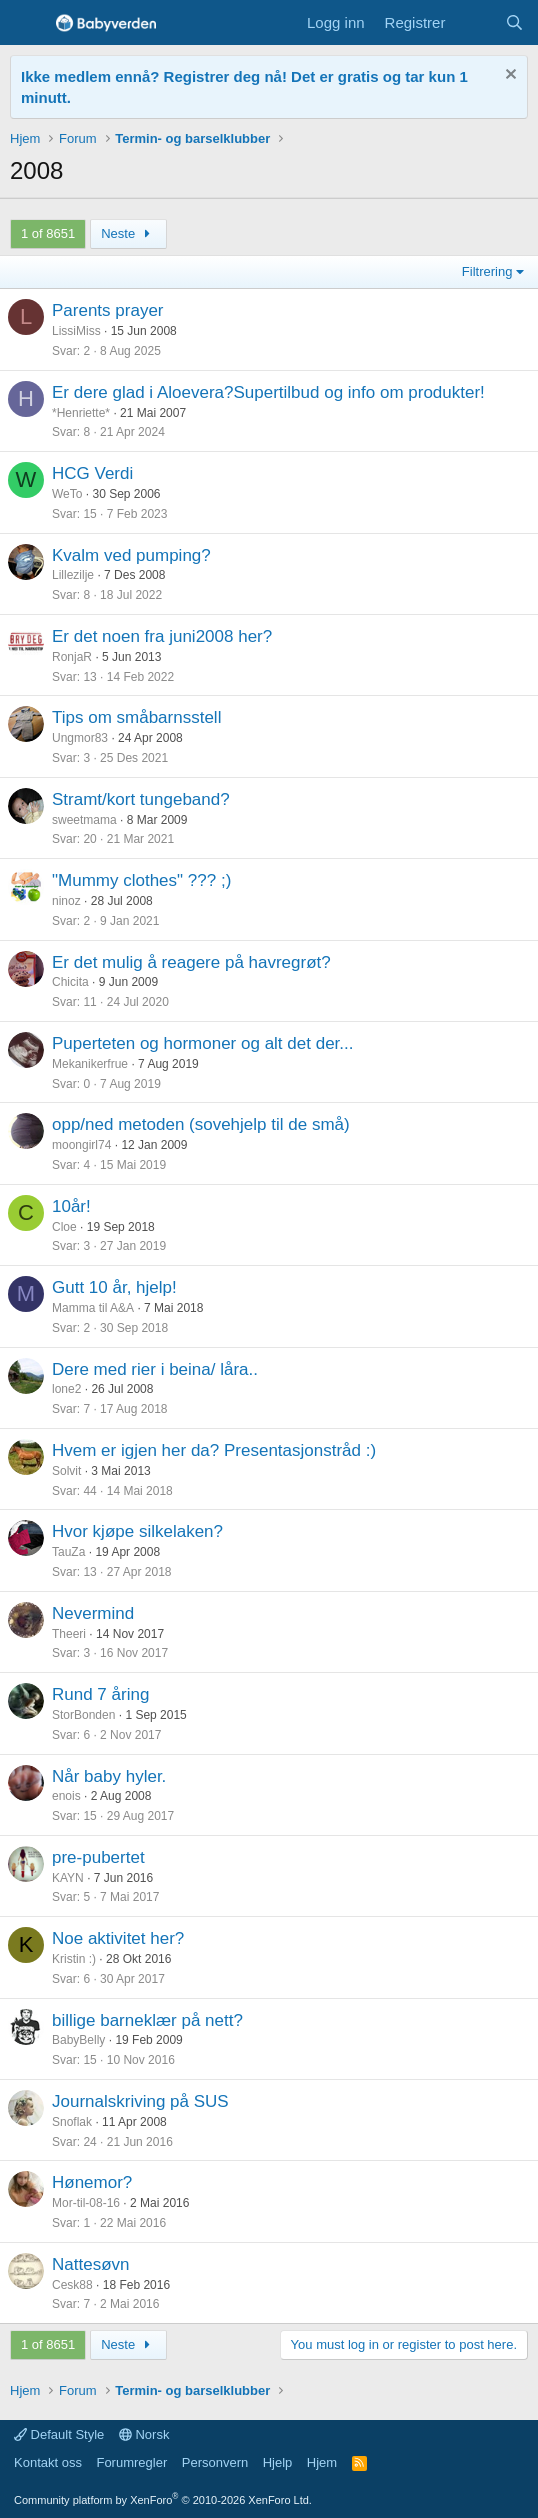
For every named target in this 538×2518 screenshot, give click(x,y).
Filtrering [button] (487, 271)
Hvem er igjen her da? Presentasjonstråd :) (214, 1450)
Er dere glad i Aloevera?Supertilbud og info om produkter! (268, 392)
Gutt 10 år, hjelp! (114, 1287)
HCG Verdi (92, 473)
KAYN (68, 1878)
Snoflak (72, 2122)
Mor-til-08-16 (86, 2203)
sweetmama (84, 820)
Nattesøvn (90, 2264)
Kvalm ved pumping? (131, 555)
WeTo (67, 494)
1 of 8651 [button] (48, 233)
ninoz (66, 901)
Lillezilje (73, 575)
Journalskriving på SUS (140, 2101)
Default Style (59, 2434)
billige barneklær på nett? (147, 2020)
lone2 (66, 1389)
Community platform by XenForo (163, 2500)
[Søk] (514, 22)
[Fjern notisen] (508, 76)
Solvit (66, 1471)
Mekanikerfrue (90, 1064)
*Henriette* (81, 413)
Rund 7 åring (100, 1694)
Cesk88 (72, 2285)
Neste (128, 233)
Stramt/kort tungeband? (141, 799)
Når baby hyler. (109, 1776)
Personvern (215, 2462)
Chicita (70, 982)
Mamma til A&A (93, 1308)
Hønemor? (92, 2182)
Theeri (69, 1634)
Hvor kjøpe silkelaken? (137, 1531)
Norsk (144, 2434)
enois (66, 1796)
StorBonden (83, 1715)
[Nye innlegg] (474, 22)
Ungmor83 (80, 738)
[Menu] (27, 23)
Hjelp (278, 2462)
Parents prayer (108, 310)
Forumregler (131, 2462)
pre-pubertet (98, 1857)
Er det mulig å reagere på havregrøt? (191, 962)
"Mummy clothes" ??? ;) (141, 880)
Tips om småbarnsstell (136, 717)
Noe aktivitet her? (118, 1938)
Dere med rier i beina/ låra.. (155, 1369)
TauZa (68, 1552)
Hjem (322, 2462)
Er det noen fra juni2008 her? (162, 636)
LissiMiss (76, 331)
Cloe (64, 1227)
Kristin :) (74, 1959)
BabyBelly (78, 2040)
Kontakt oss (48, 2462)
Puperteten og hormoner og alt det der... (202, 1043)
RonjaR (72, 657)
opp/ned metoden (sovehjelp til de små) (201, 1124)
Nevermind (93, 1613)
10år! (71, 1206)
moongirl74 (81, 1145)
